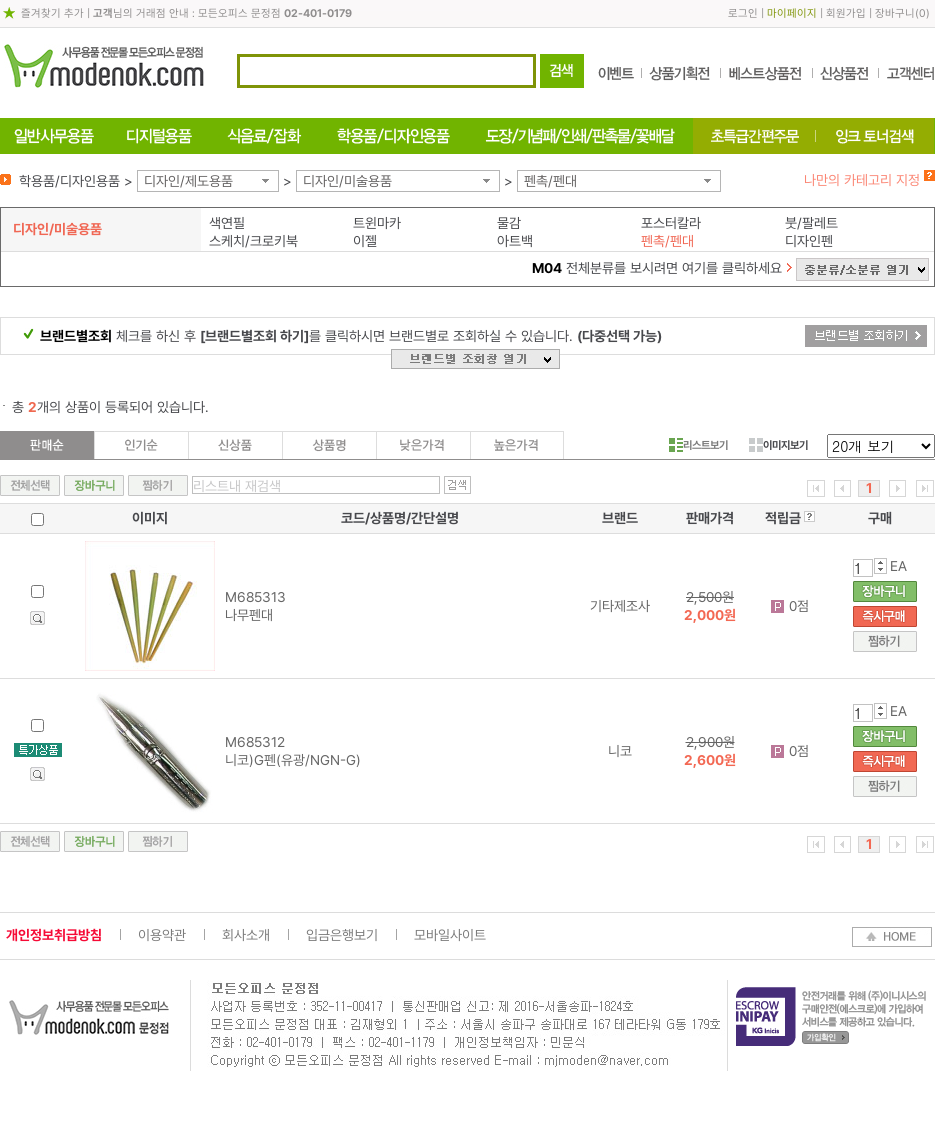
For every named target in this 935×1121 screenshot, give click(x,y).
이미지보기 (778, 445)
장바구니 (895, 13)
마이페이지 (792, 13)
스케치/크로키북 (253, 241)
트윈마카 (377, 223)
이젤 (365, 241)
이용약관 (162, 935)
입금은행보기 (342, 935)
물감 (509, 223)
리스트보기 (698, 445)
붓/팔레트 (811, 223)
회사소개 (246, 935)
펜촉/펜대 (550, 181)
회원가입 (846, 13)
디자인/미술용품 (347, 181)
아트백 (515, 241)
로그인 (743, 13)
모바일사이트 (450, 935)
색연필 (227, 223)
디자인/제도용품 (188, 181)
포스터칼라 (671, 223)
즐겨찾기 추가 (52, 13)
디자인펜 (809, 241)
